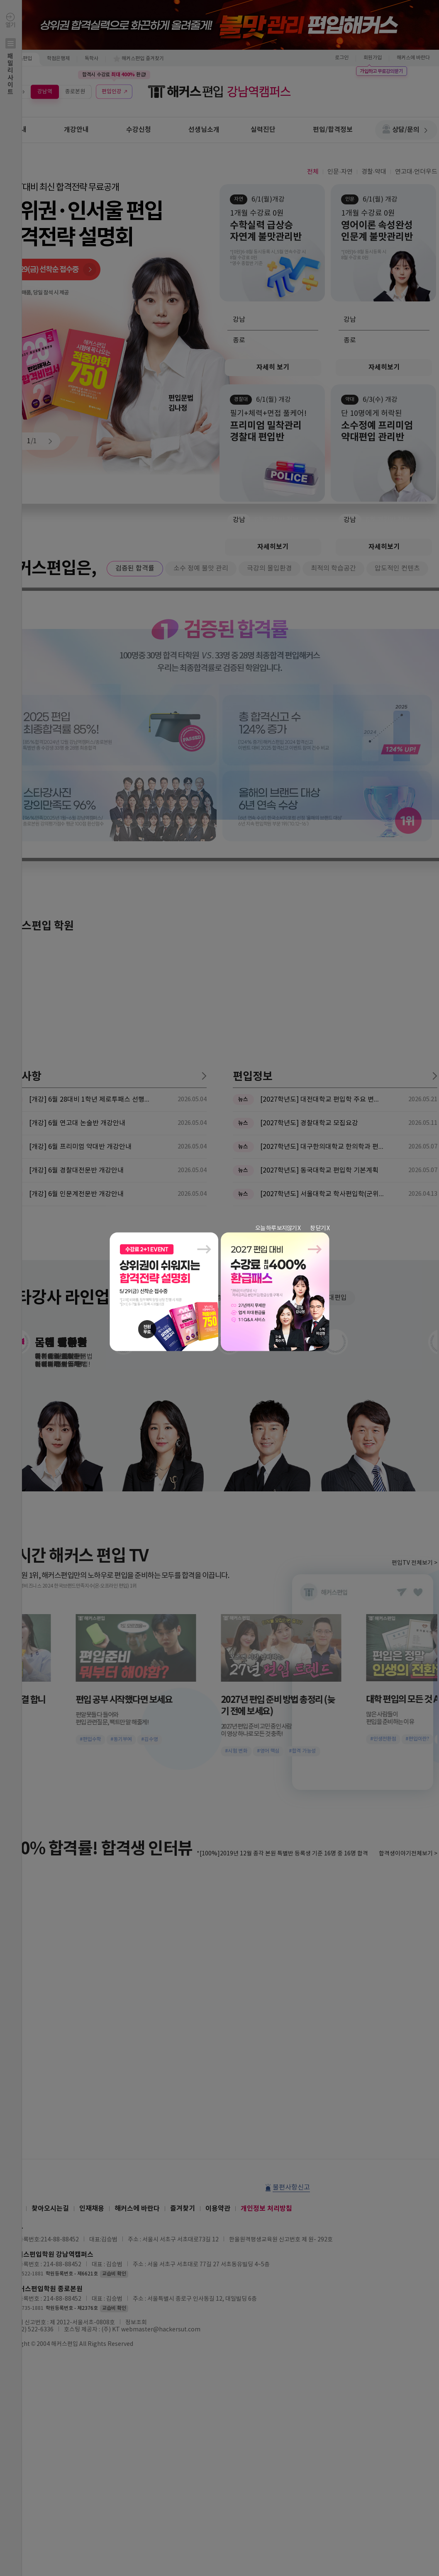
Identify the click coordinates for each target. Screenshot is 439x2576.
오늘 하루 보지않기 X (277, 1228)
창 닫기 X (319, 1228)
